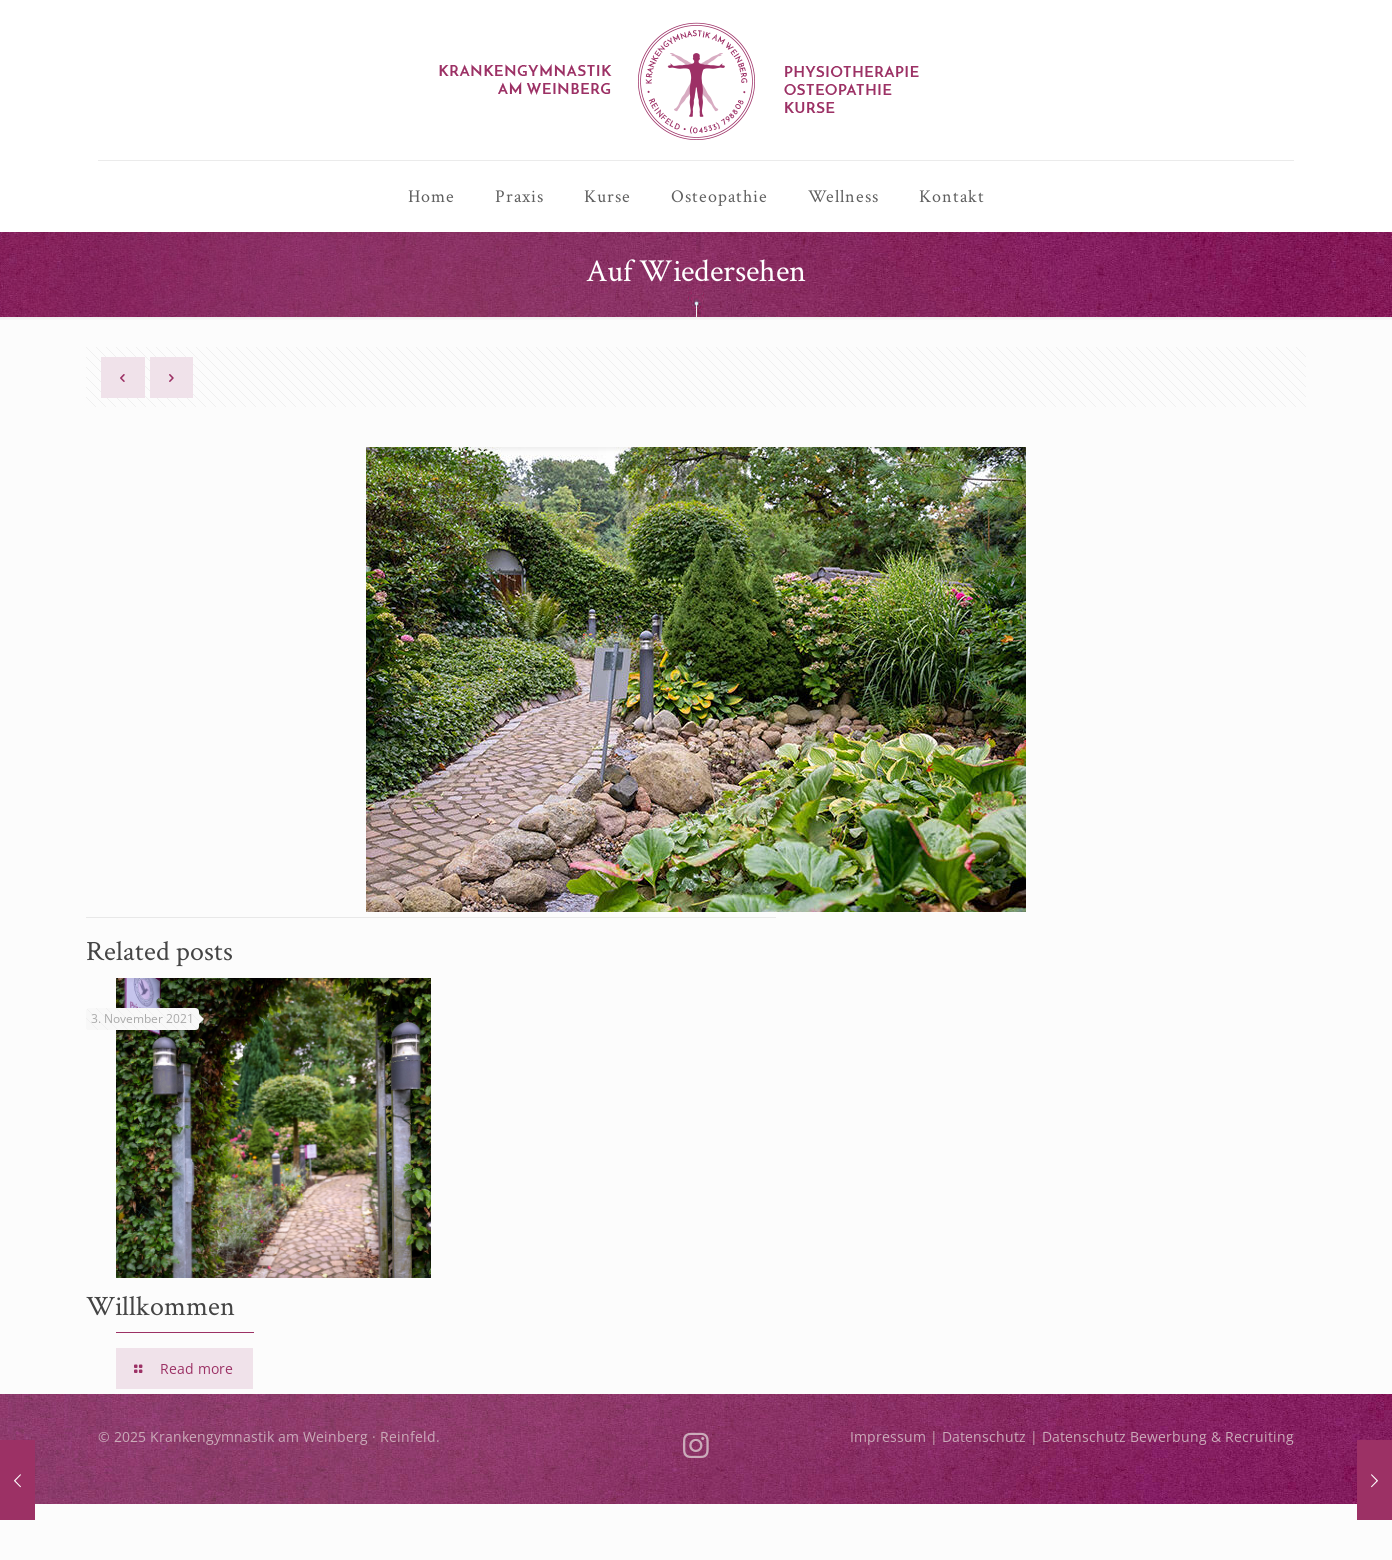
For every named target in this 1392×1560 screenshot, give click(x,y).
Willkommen (160, 1305)
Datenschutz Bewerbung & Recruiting (1168, 1436)
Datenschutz (984, 1436)
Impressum (888, 1436)
